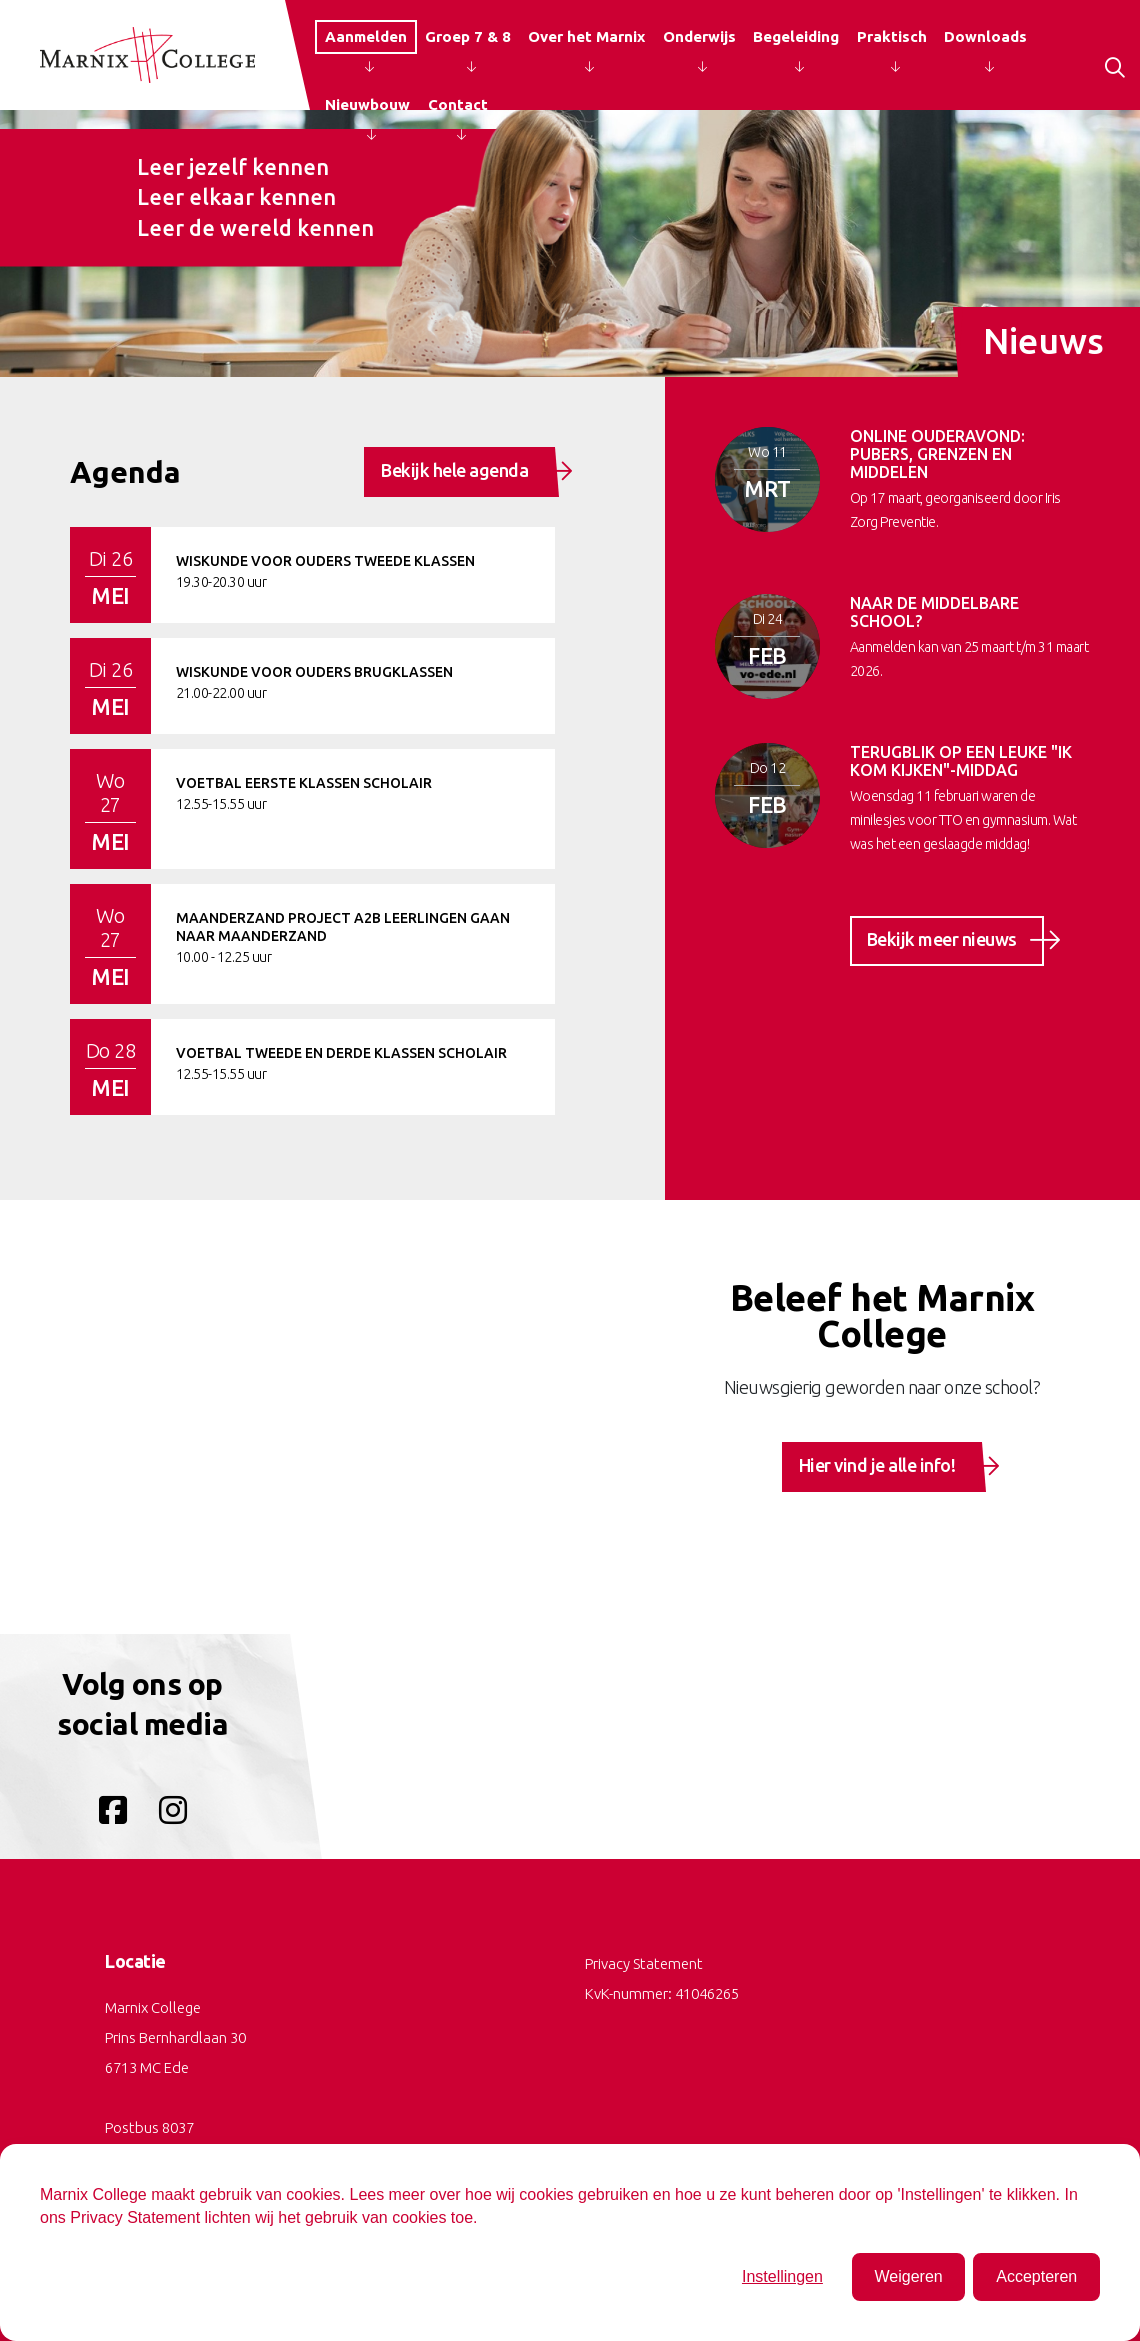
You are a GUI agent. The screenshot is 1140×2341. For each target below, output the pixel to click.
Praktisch (892, 36)
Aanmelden (366, 36)
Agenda (125, 472)
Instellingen (782, 2276)
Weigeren (908, 2276)
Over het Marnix (586, 36)
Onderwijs (699, 36)
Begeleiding (796, 36)
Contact (458, 104)
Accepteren (1036, 2276)
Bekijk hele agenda (468, 471)
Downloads (985, 36)
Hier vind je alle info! (891, 1466)
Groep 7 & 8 (468, 36)
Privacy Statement (644, 1963)
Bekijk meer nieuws (955, 940)
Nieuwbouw (367, 104)
